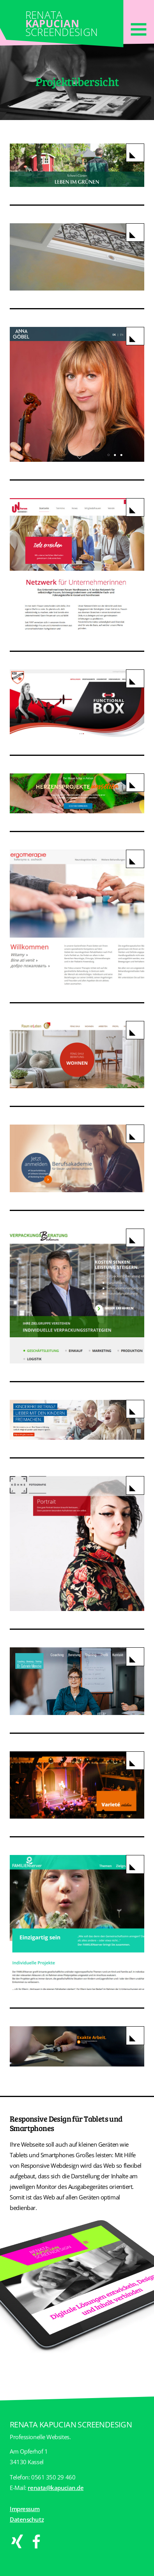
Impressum (25, 2509)
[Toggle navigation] (138, 28)
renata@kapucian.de (55, 2488)
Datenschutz (27, 2519)
